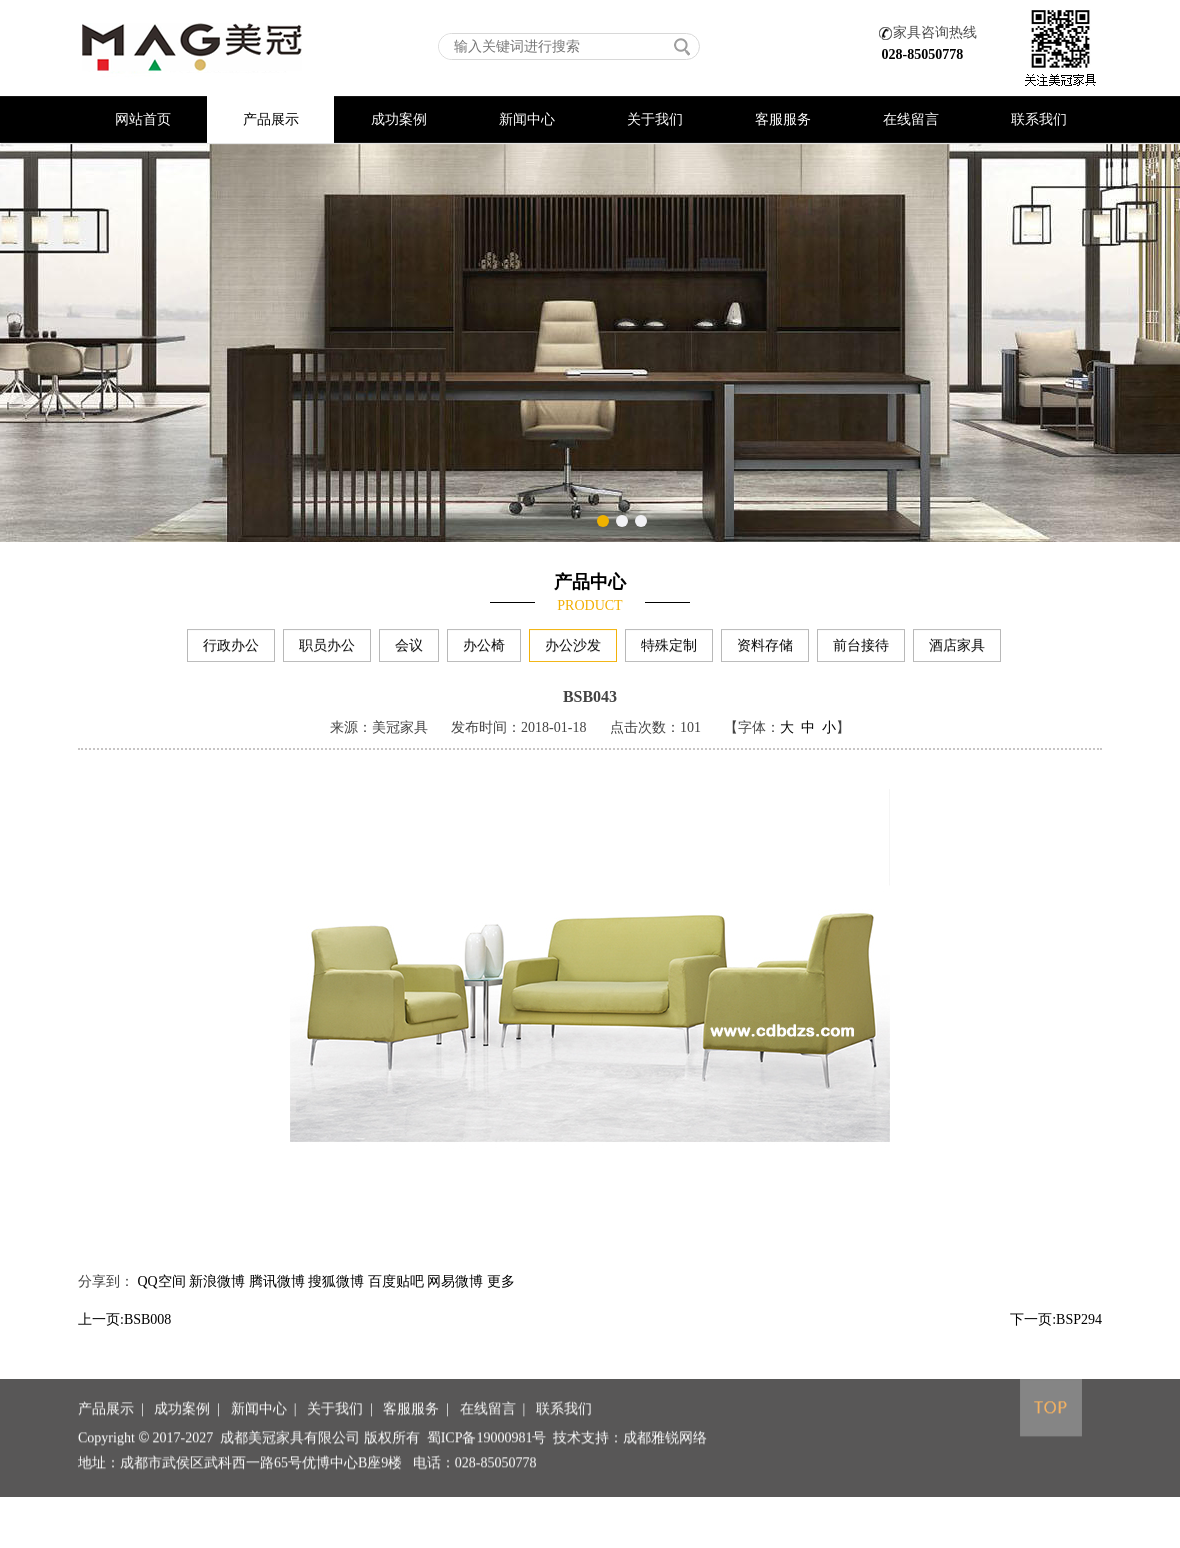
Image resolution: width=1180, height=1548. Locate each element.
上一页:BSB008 (124, 1339)
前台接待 (861, 649)
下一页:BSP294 (1056, 1339)
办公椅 (484, 649)
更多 (501, 1301)
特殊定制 (669, 649)
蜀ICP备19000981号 (487, 1476)
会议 (409, 649)
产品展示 (271, 119)
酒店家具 (957, 649)
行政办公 (231, 649)
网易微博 (455, 1301)
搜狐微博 (336, 1301)
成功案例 (399, 119)
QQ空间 (162, 1301)
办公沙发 (573, 649)
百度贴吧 (396, 1301)
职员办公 (327, 649)
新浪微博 (217, 1301)
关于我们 (655, 119)
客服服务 (783, 119)
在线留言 (911, 119)
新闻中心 (527, 119)
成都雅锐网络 (665, 1476)
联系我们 (1039, 119)
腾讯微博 (277, 1301)
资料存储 (765, 649)
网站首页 (143, 119)
